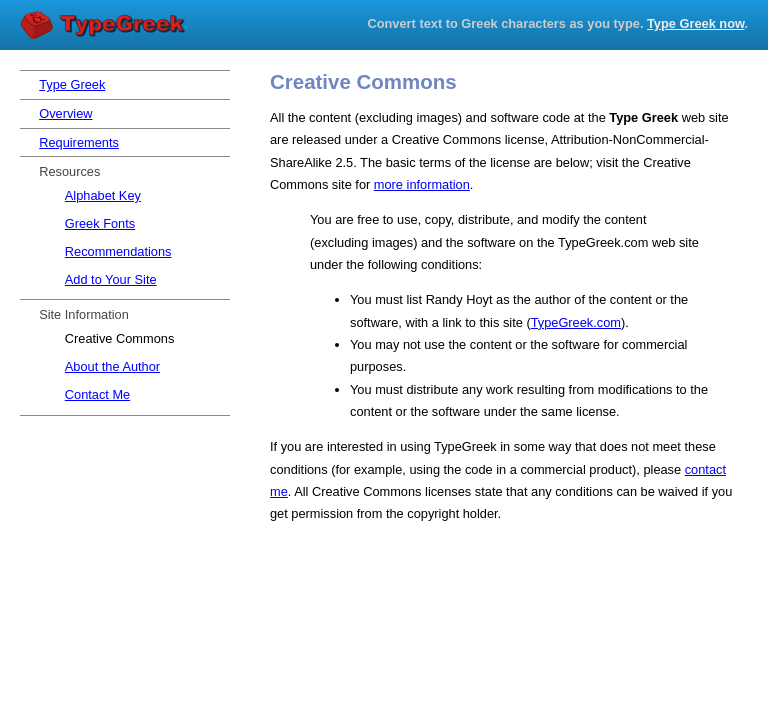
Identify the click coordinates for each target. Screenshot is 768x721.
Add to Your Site (111, 279)
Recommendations (118, 251)
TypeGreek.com (576, 322)
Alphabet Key (103, 195)
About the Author (112, 366)
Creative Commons (120, 338)
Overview (65, 113)
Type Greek (105, 25)
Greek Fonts (100, 223)
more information (422, 184)
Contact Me (97, 394)
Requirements (79, 142)
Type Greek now (695, 23)
